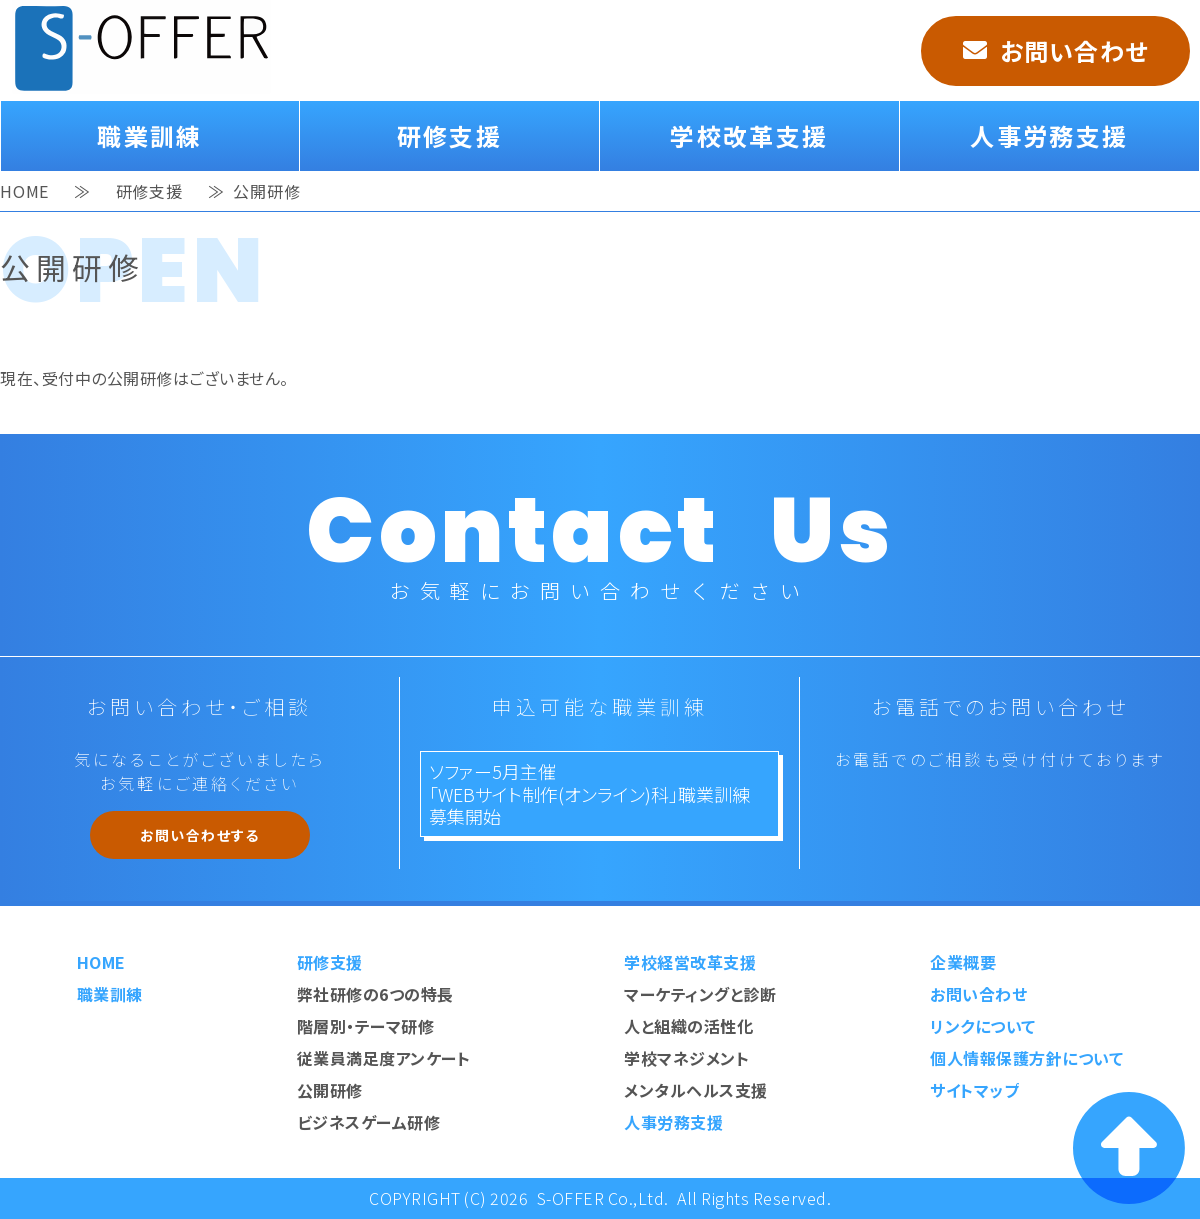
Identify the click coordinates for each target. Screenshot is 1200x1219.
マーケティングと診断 (700, 994)
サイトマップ (974, 1090)
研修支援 (450, 135)
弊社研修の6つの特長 (375, 994)
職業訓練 (150, 135)
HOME (24, 187)
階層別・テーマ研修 (366, 1026)
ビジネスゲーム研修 (369, 1122)
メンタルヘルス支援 (696, 1090)
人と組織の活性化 (688, 1026)
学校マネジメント (686, 1058)
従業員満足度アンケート (384, 1058)
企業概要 (963, 962)
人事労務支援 (1049, 135)
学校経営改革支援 (690, 962)
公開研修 (330, 1090)
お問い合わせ (1074, 50)
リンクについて (983, 1026)
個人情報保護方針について (1026, 1058)
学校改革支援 (749, 135)
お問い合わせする (200, 835)
